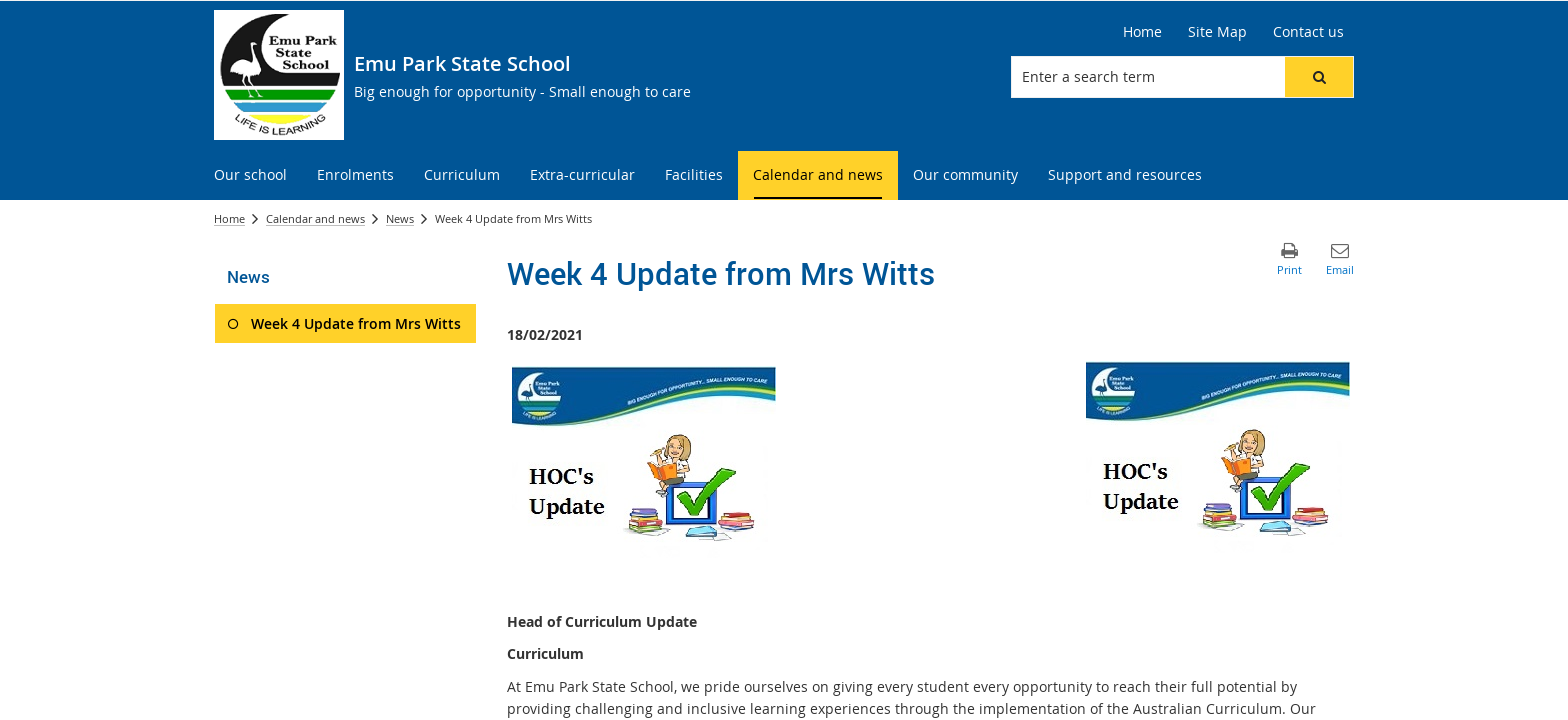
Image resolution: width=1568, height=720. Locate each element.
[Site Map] (1217, 32)
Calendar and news (315, 218)
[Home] (1142, 32)
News (400, 218)
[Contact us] (1308, 32)
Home (229, 218)
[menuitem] (250, 175)
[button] (1319, 77)
